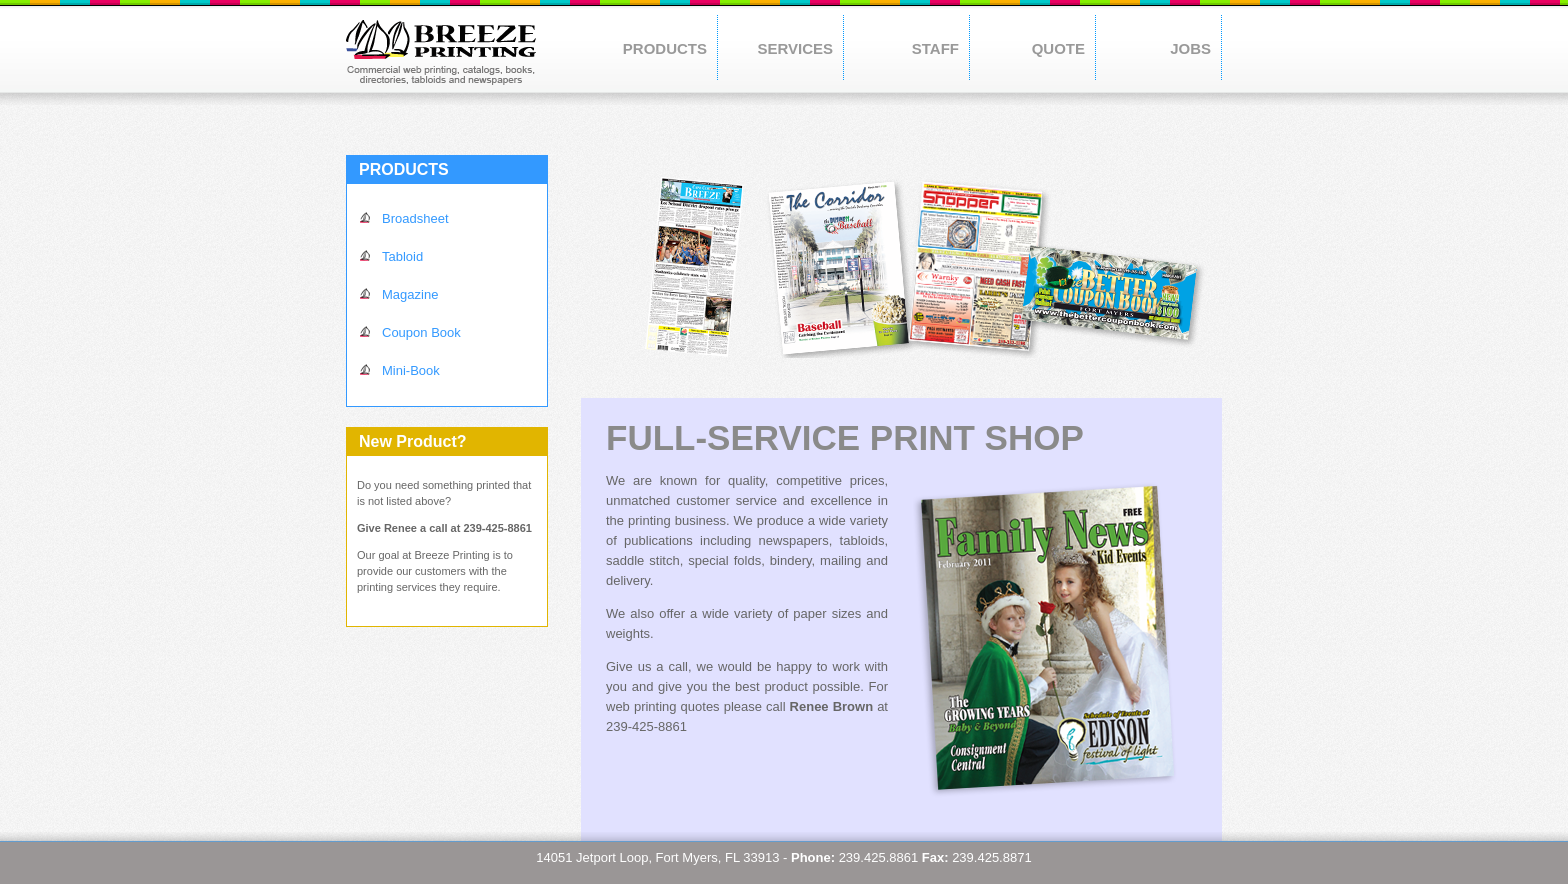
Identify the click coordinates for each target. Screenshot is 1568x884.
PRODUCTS (665, 48)
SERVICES (795, 48)
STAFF (935, 48)
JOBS (1190, 48)
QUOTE (1058, 48)
